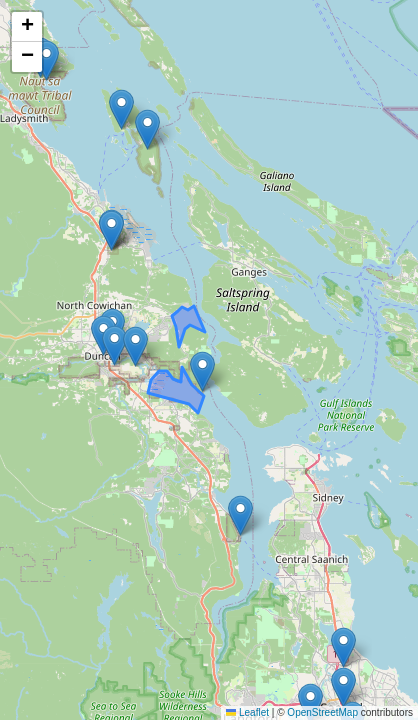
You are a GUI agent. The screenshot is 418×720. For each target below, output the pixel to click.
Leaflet (247, 712)
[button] (343, 687)
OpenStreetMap (322, 712)
